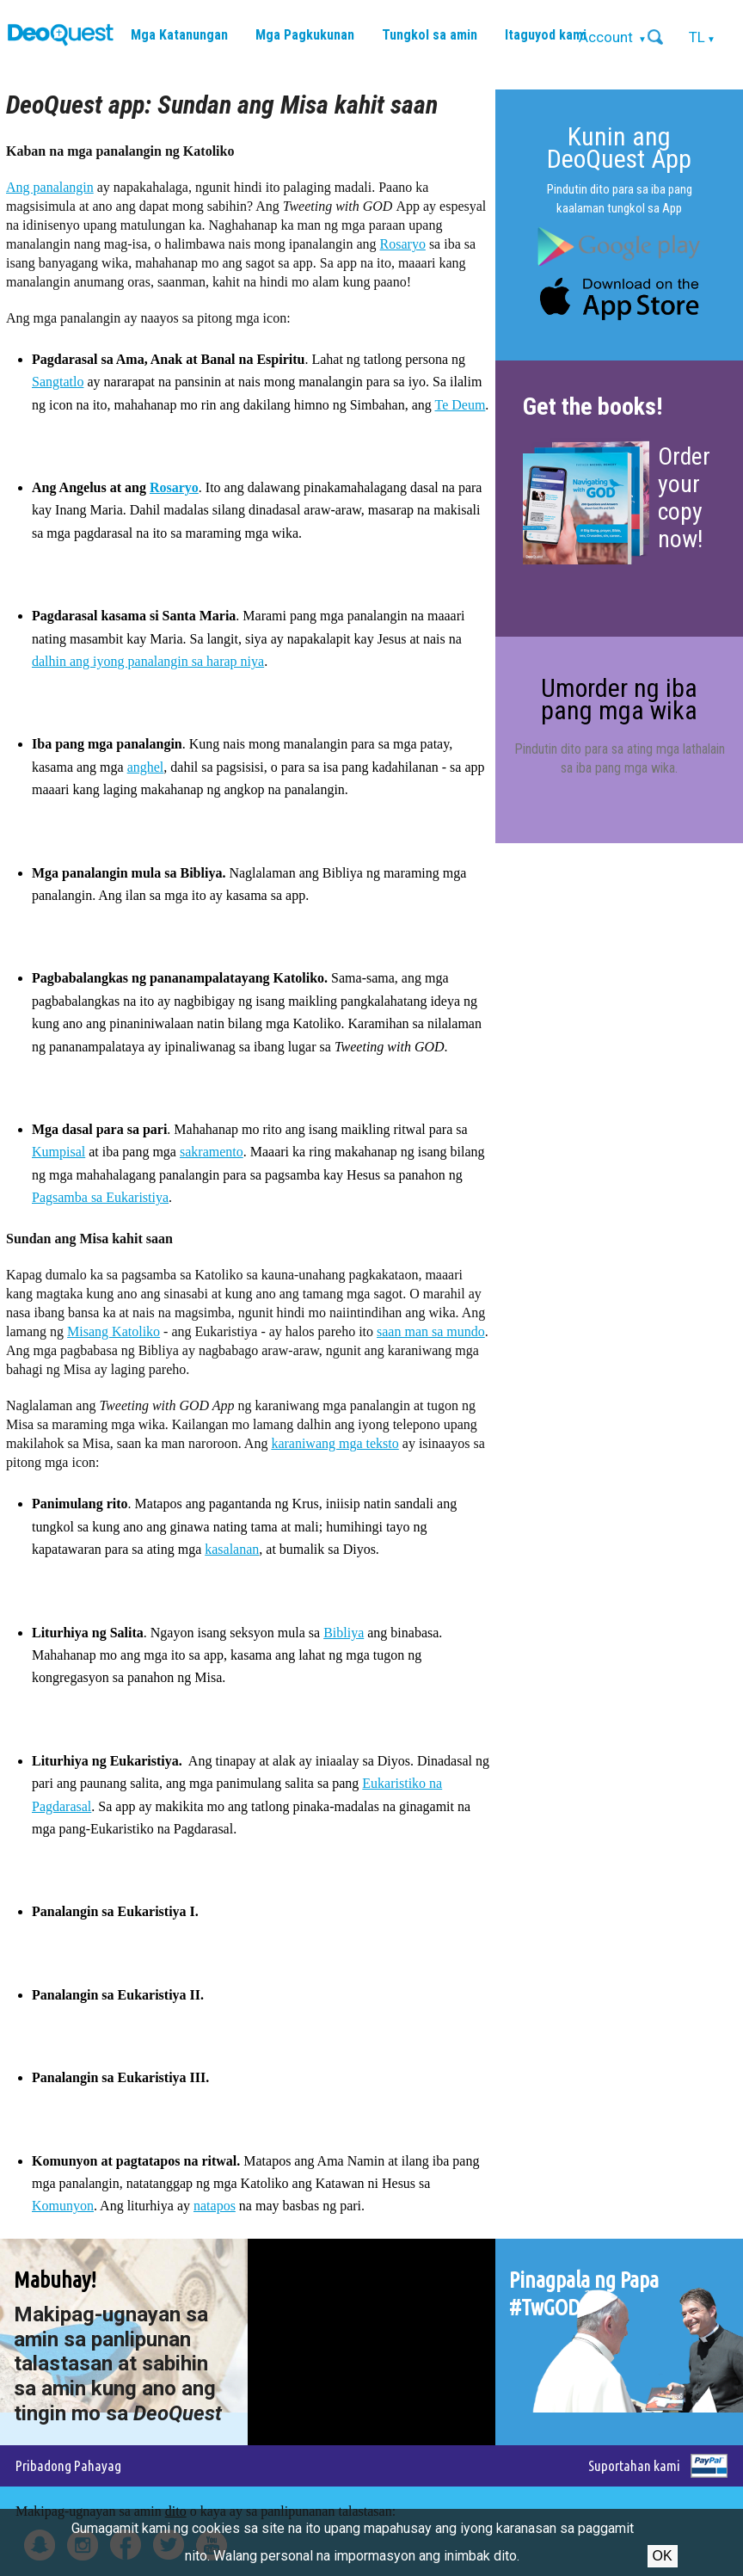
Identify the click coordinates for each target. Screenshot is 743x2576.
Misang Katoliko (113, 1331)
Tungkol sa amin (429, 35)
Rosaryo (403, 244)
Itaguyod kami (545, 35)
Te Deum (460, 404)
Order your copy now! (684, 497)
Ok (662, 2555)
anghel (145, 767)
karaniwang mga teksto (334, 1443)
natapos (214, 2205)
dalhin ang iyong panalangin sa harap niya (148, 661)
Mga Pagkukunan (304, 35)
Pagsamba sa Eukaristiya (100, 1197)
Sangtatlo (57, 381)
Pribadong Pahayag (68, 2465)
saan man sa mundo (431, 1331)
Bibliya (343, 1632)
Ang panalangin (50, 187)
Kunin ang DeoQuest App (619, 147)
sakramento (211, 1151)
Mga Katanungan (179, 35)
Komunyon (63, 2205)
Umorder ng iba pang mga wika (619, 699)
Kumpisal (58, 1151)
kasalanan (232, 1549)
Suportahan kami (634, 2465)
